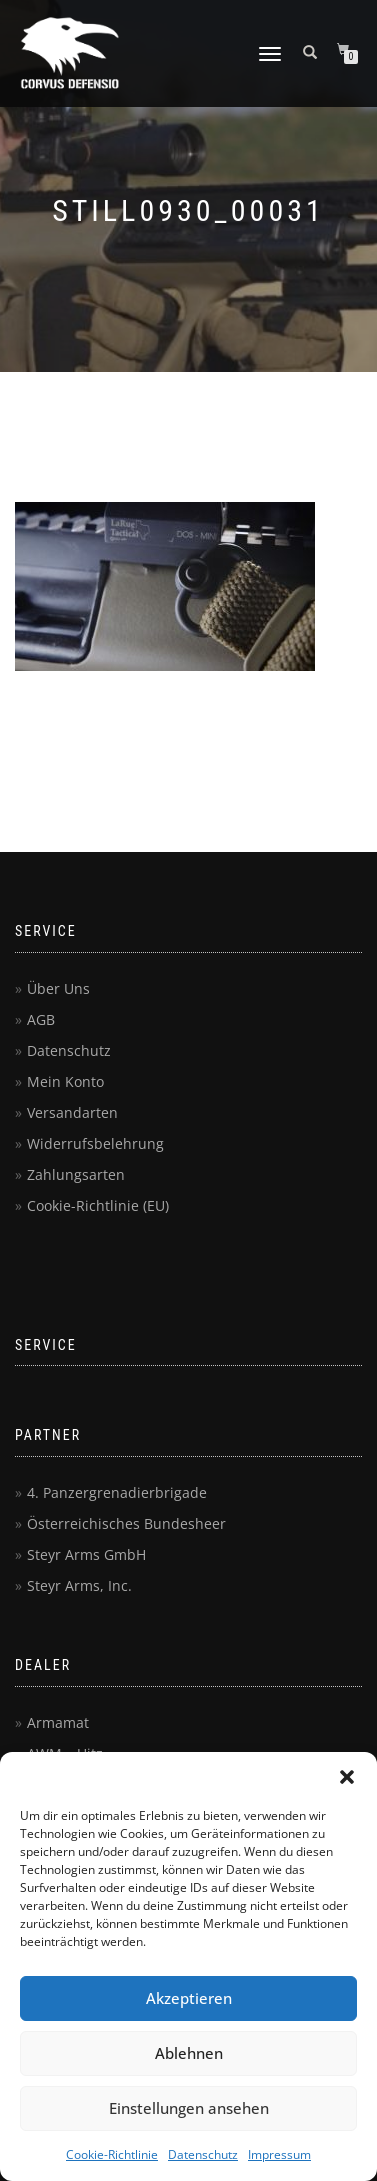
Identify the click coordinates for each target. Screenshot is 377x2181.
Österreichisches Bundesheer (126, 1523)
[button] (347, 1777)
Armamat (58, 1722)
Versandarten (72, 1112)
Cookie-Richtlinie (112, 2154)
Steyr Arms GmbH (86, 1554)
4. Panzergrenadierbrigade (117, 1492)
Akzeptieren (189, 1998)
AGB (41, 1019)
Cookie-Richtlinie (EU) (98, 1205)
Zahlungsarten (76, 1174)
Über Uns (58, 988)
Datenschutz (203, 2154)
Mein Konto (65, 1081)
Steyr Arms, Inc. (79, 1585)
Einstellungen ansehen (189, 2108)
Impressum (279, 2154)
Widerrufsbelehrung (95, 1143)
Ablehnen (189, 2053)
